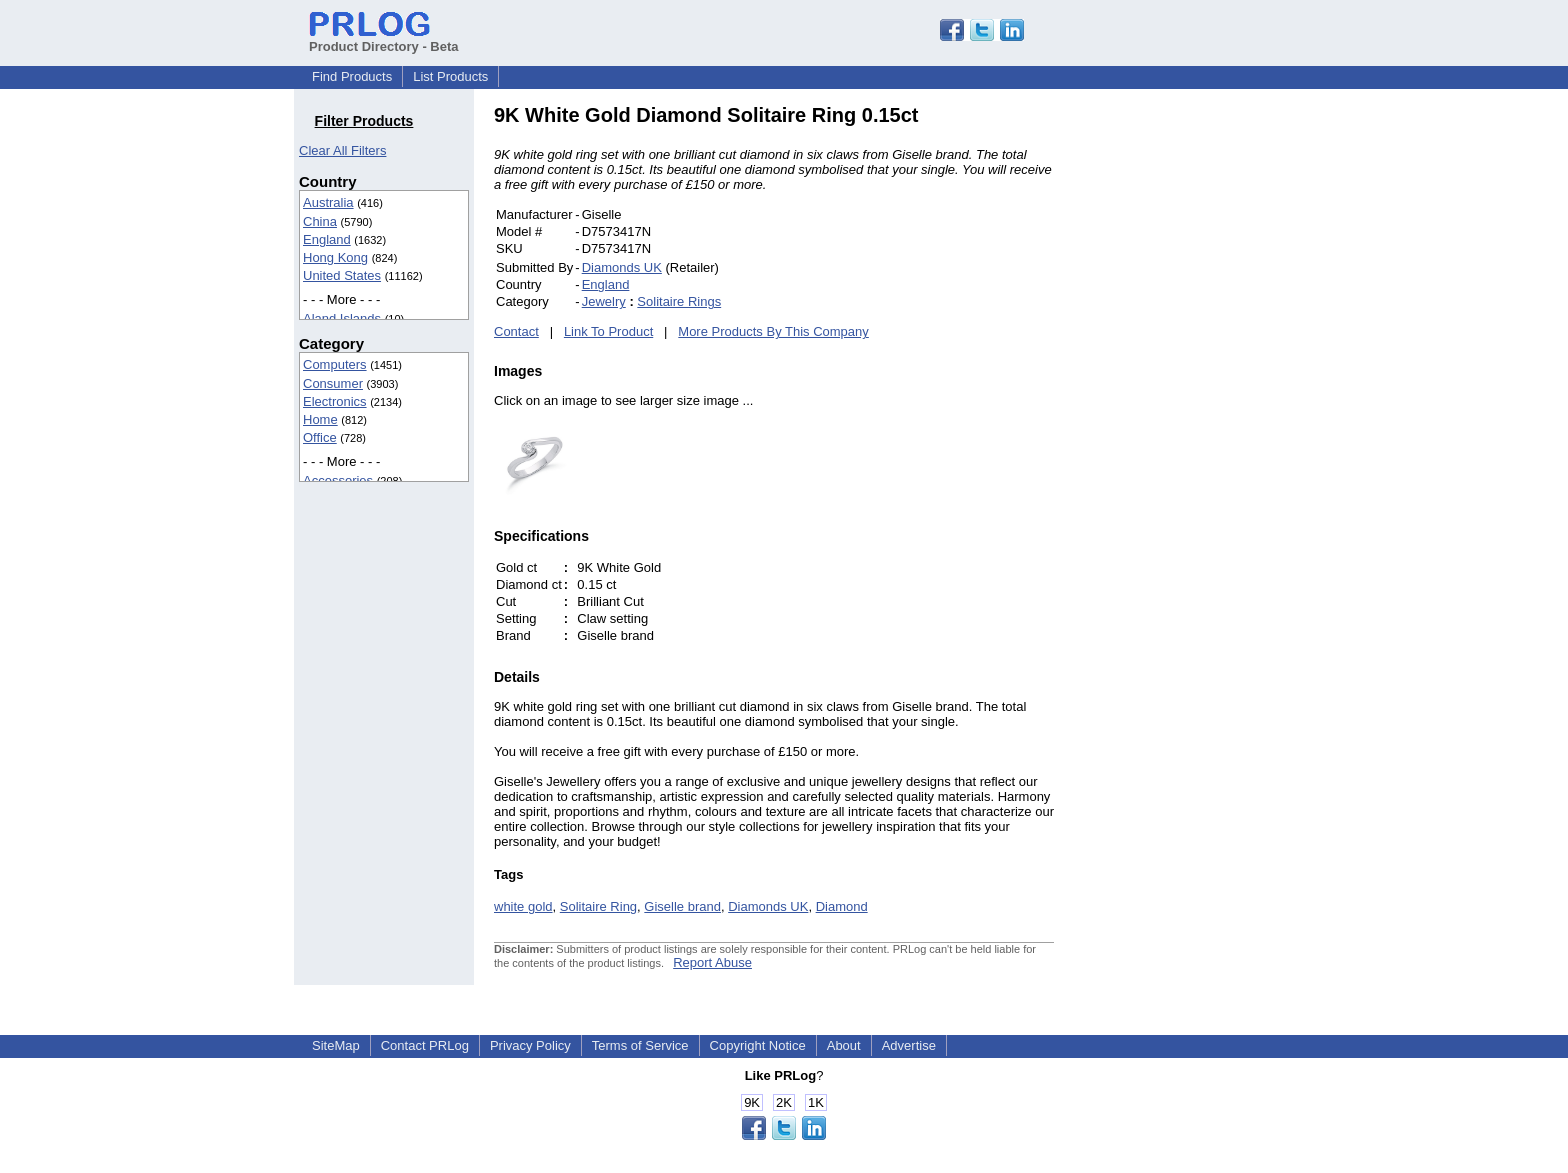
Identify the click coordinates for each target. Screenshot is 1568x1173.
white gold (523, 906)
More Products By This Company (773, 331)
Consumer (333, 383)
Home (320, 419)
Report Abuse (712, 962)
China (320, 221)
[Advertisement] (1189, 404)
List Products (450, 76)
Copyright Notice (758, 1045)
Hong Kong (335, 257)
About (844, 1045)
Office (320, 437)
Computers (335, 364)
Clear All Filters (342, 150)
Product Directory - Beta (384, 39)
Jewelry (604, 301)
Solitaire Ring (598, 906)
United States (342, 275)
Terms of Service (640, 1045)
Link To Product (608, 331)
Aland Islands (342, 318)
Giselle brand (682, 906)
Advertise (909, 1045)
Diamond (842, 906)
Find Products (352, 76)
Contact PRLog (425, 1045)
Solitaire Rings (679, 301)
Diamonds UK (622, 267)
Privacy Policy (530, 1045)
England (327, 239)
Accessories (338, 480)
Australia (328, 202)
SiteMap (336, 1045)
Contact (516, 331)
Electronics (335, 401)
